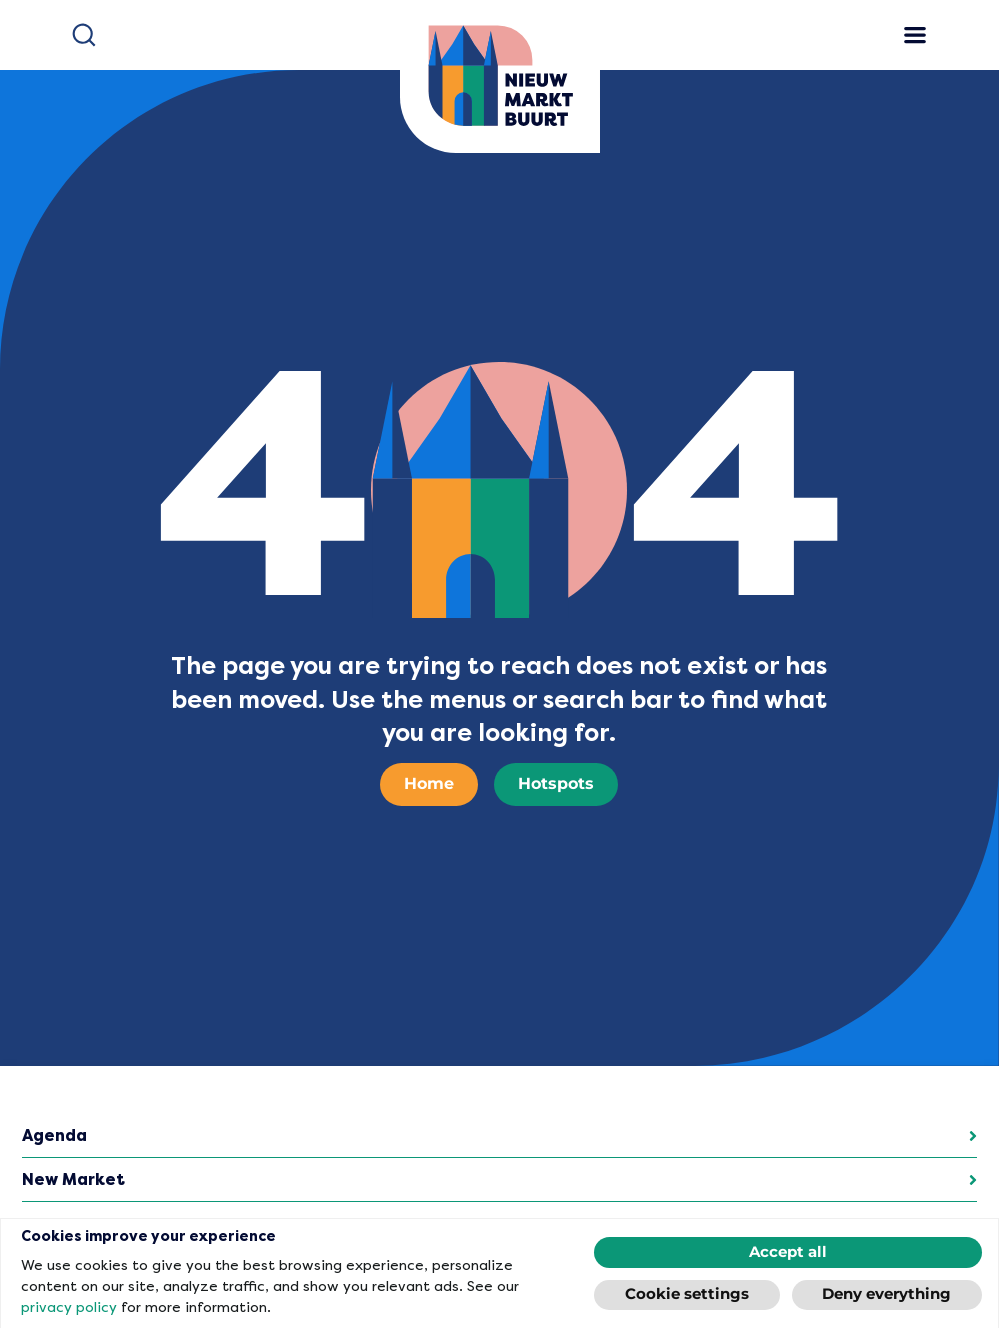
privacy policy (69, 1307)
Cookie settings (687, 1294)
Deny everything (886, 1294)
